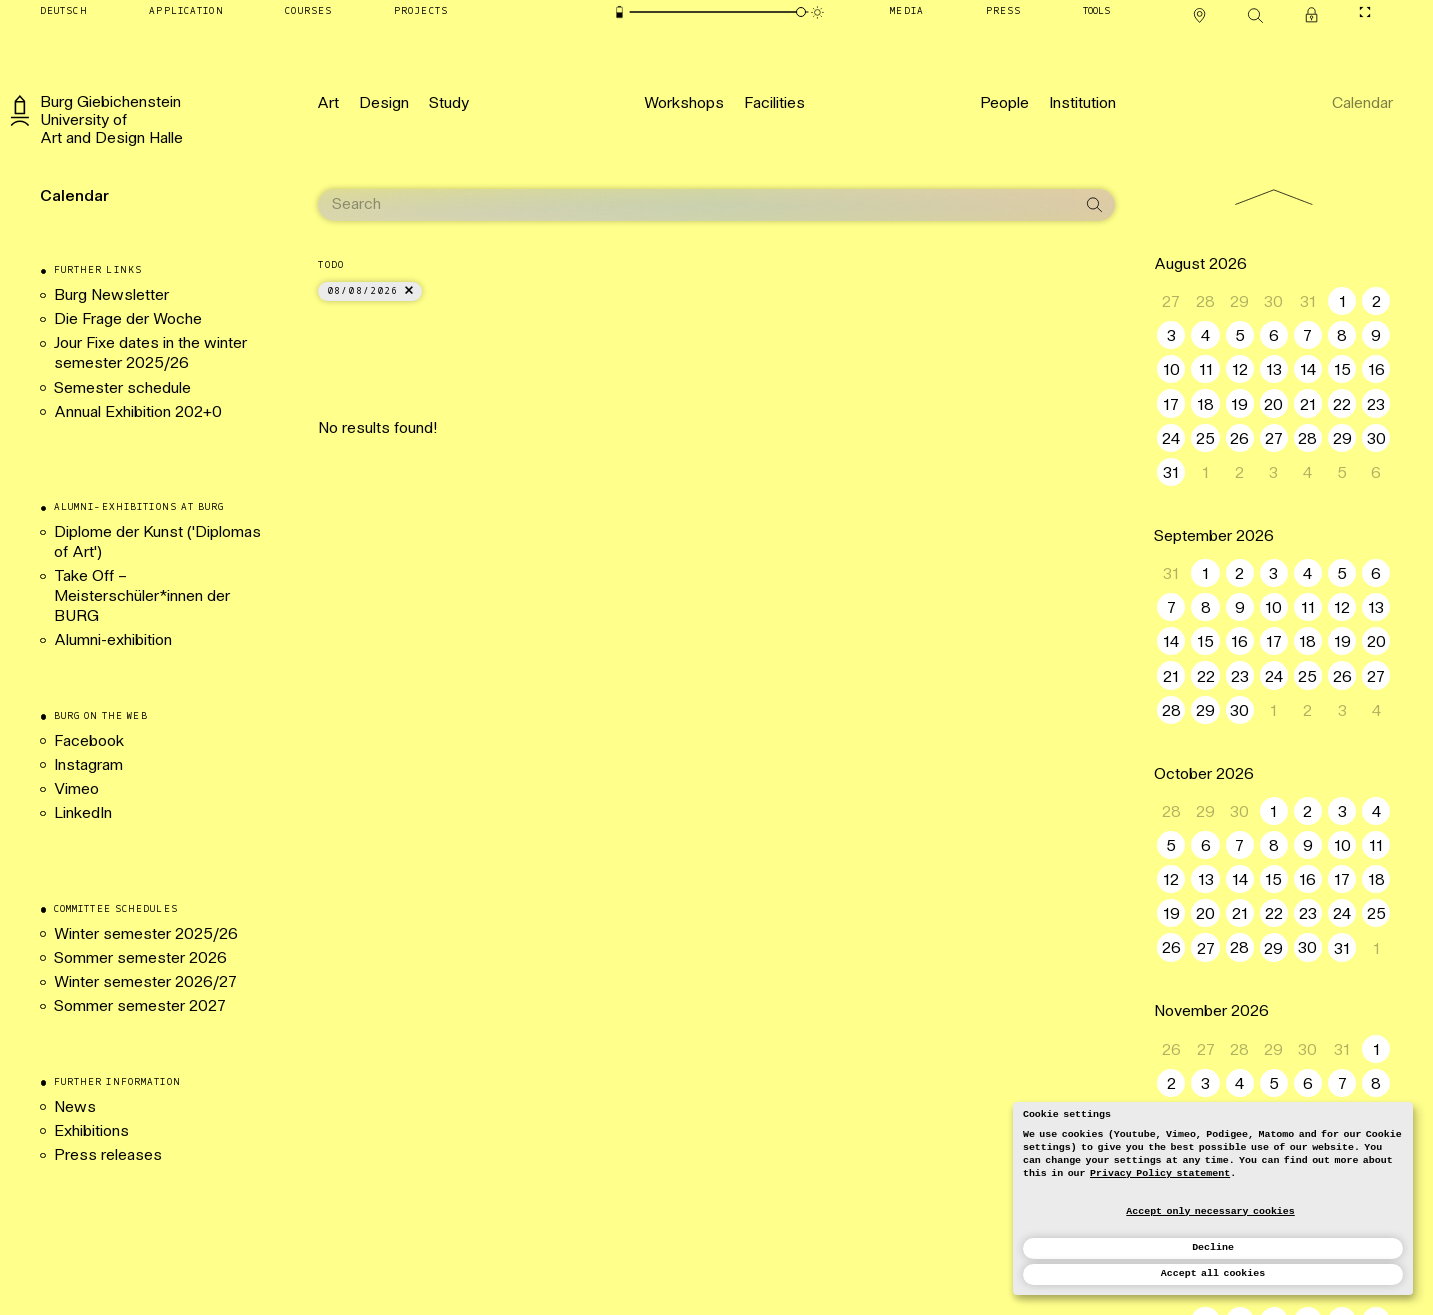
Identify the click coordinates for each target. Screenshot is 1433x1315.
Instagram (88, 766)
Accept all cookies (1213, 1273)
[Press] (1004, 12)
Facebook (89, 742)
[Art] (329, 103)
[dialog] (1213, 1198)
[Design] (384, 103)
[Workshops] (684, 103)
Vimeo (76, 790)
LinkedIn (83, 814)
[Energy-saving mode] (619, 12)
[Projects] (421, 12)
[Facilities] (774, 103)
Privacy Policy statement (1160, 1173)
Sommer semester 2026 (140, 959)
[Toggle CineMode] (1365, 12)
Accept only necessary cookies (1210, 1211)
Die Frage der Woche (128, 320)
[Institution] (1082, 103)
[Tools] (1096, 12)
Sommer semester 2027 (140, 1007)
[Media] (907, 12)
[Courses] (308, 12)
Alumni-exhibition (115, 641)
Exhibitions (91, 1132)
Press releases (108, 1156)
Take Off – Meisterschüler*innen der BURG (142, 597)
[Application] (186, 12)
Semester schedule (122, 389)
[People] (1004, 103)
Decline (1213, 1247)
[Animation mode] (817, 12)
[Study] (449, 103)
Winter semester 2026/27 (145, 983)
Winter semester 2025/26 (146, 935)
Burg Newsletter (111, 296)
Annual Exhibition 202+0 (144, 413)
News (75, 1108)
